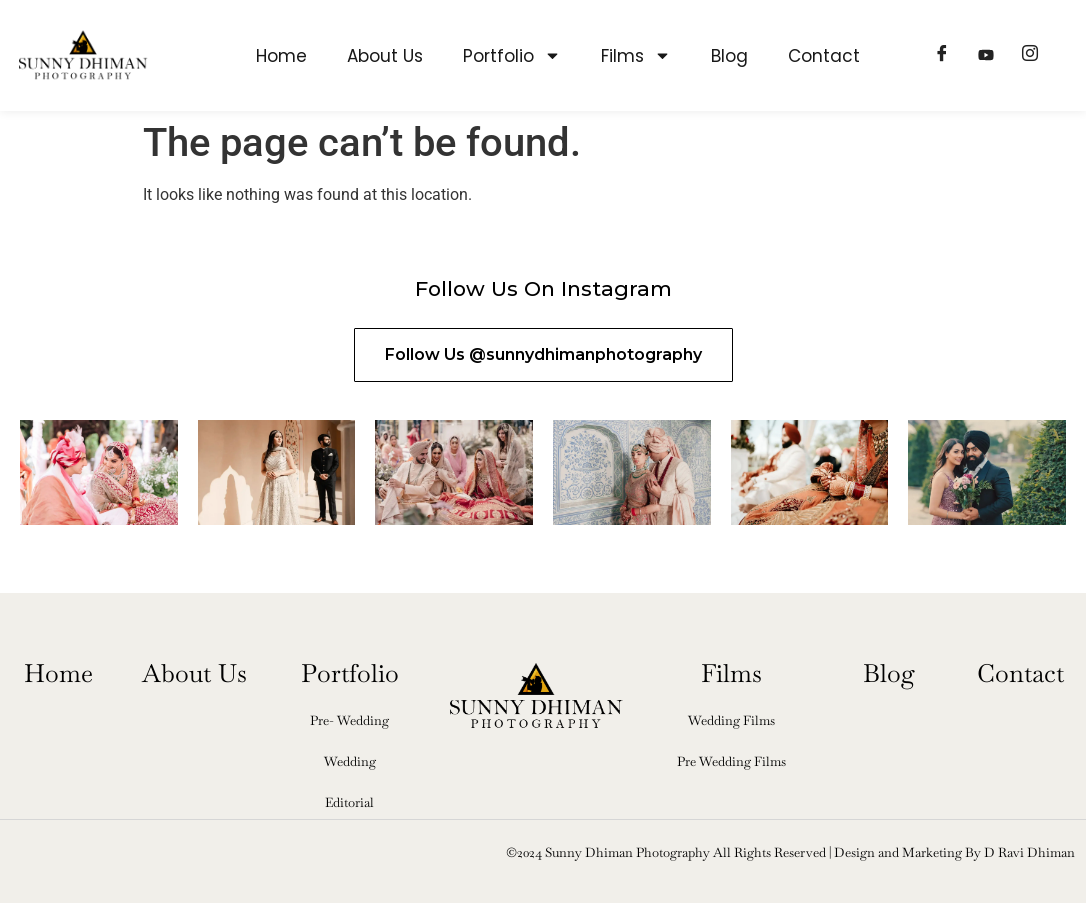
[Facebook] (942, 56)
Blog (729, 56)
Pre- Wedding (349, 720)
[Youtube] (986, 56)
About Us (385, 56)
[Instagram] (1030, 56)
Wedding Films (731, 720)
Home (281, 56)
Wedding (350, 761)
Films (636, 55)
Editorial (349, 802)
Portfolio (512, 55)
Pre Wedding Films (731, 761)
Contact (824, 56)
